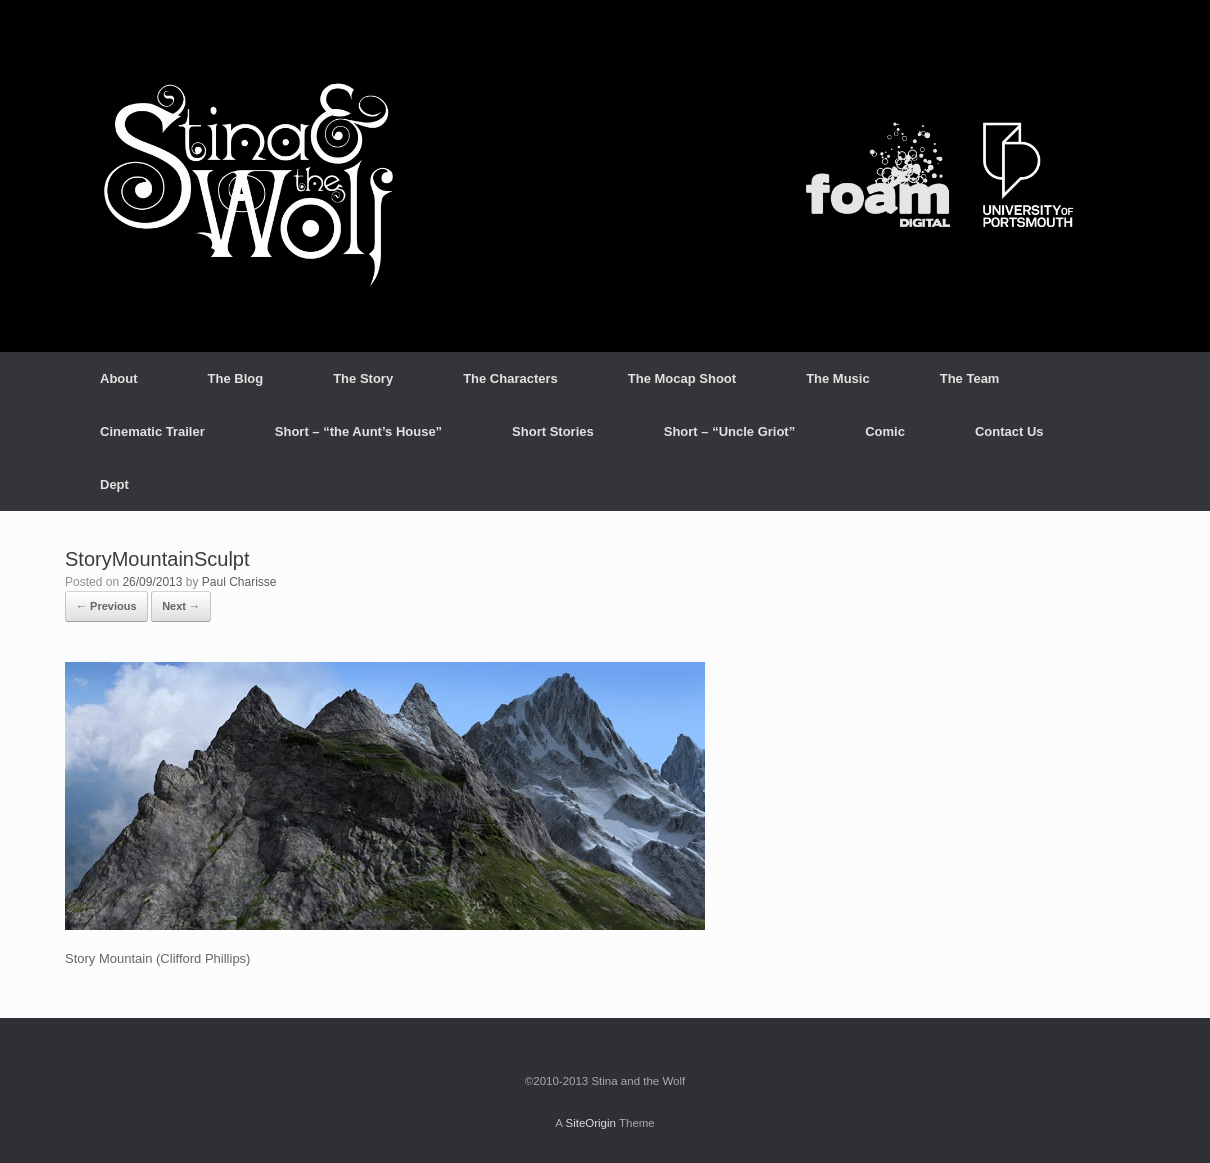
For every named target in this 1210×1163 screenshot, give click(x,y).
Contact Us (1009, 431)
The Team (970, 378)
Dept (114, 484)
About (119, 378)
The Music (838, 378)
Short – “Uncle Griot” (729, 431)
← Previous (106, 606)
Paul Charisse (239, 582)
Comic (885, 431)
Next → (181, 606)
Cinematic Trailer (152, 431)
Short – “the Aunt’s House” (358, 431)
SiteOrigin (590, 1123)
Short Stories (553, 431)
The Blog (236, 378)
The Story (363, 378)
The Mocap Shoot (682, 378)
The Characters (510, 378)
